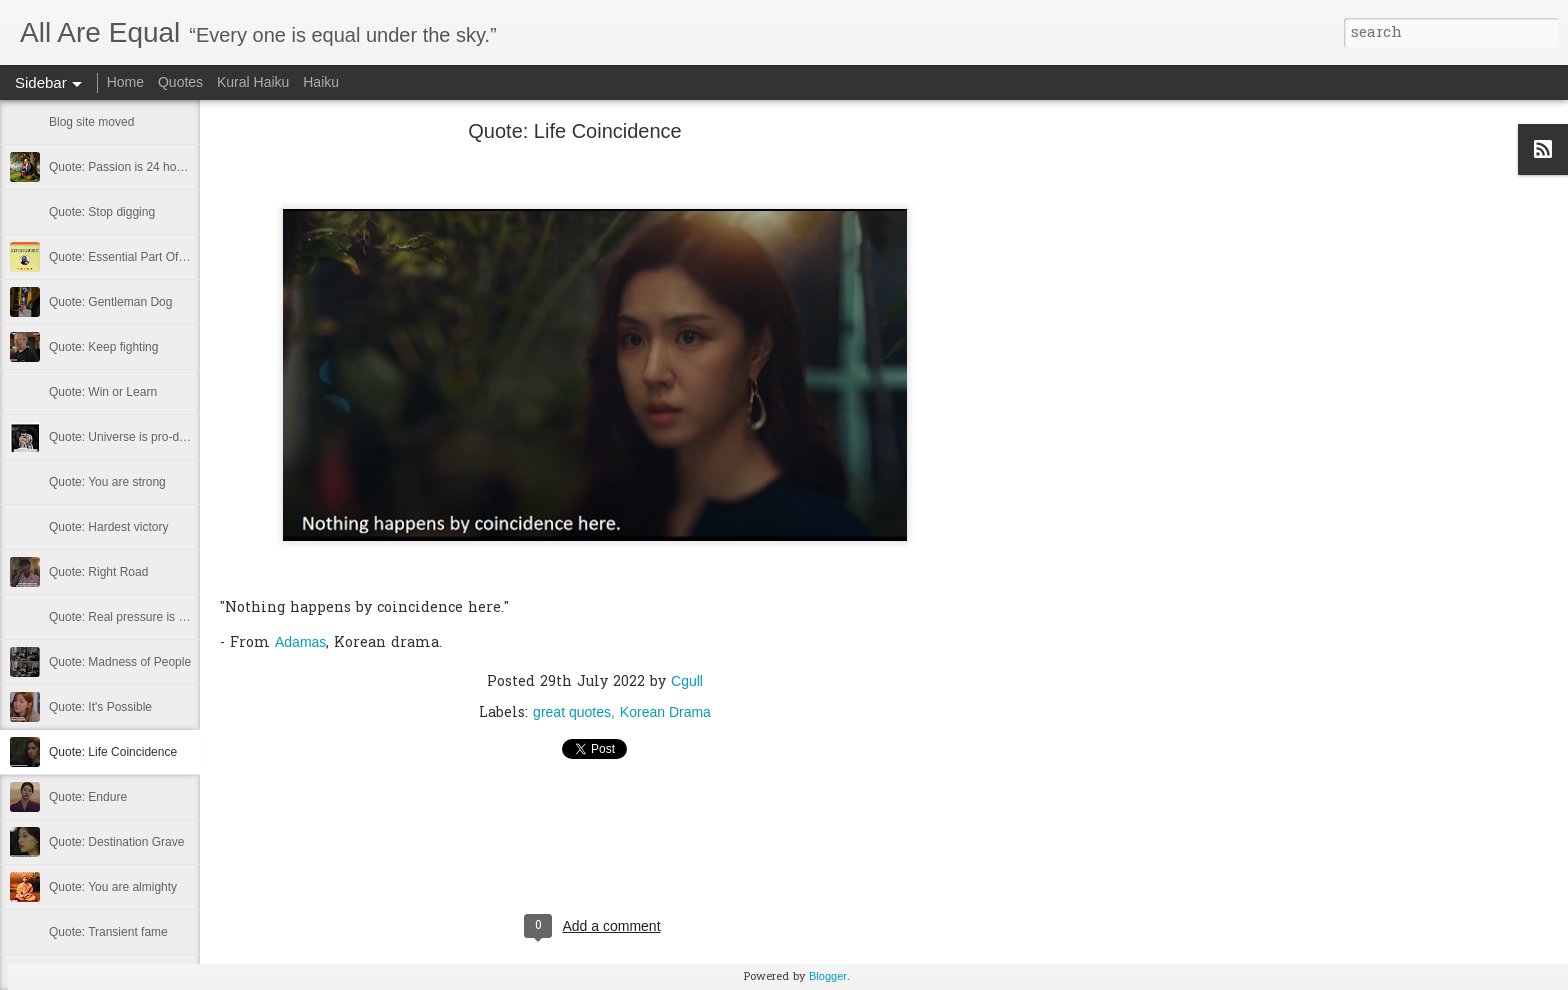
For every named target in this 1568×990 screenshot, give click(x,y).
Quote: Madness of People (120, 662)
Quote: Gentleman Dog (110, 302)
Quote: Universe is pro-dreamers (136, 437)
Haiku (321, 82)
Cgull (687, 681)
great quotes (572, 712)
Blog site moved (91, 122)
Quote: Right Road (98, 572)
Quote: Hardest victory (108, 527)
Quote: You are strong (107, 482)
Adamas (300, 642)
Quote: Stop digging (102, 212)
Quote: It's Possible (100, 707)
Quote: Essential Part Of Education (142, 257)
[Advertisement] (1080, 445)
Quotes (180, 82)
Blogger (828, 976)
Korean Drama (665, 712)
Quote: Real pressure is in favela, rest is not (165, 617)
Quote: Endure (88, 797)
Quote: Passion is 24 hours (121, 167)
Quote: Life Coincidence (113, 752)
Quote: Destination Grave (116, 842)
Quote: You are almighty (113, 887)
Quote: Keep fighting (103, 347)
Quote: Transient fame (108, 932)
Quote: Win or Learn (103, 392)
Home (125, 82)
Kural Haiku (253, 82)
